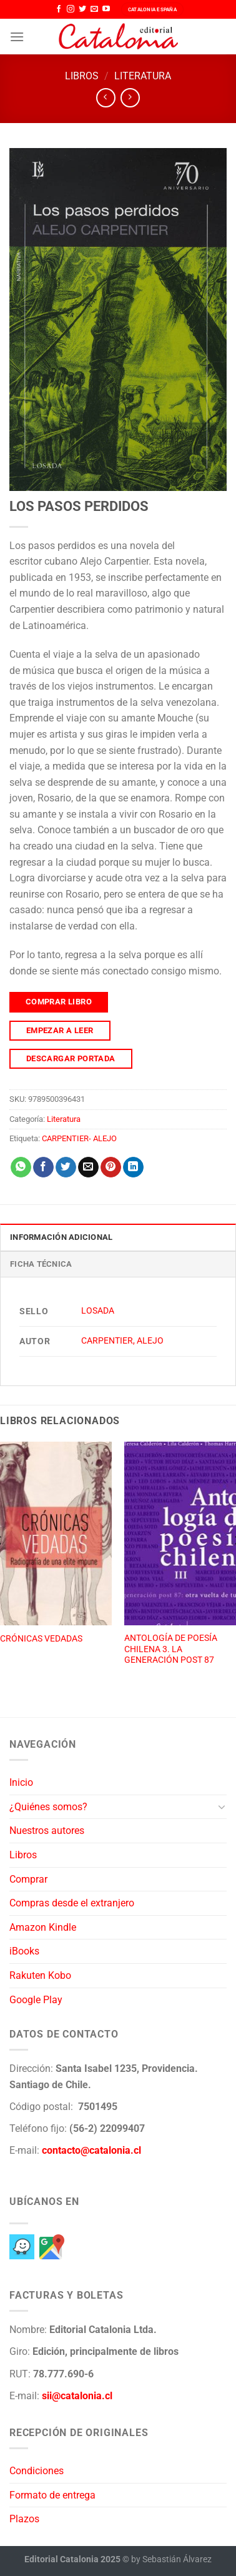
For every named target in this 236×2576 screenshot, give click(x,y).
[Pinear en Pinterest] (111, 1167)
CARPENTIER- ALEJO (79, 1138)
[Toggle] (222, 1806)
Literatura (142, 76)
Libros (82, 76)
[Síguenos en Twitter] (82, 9)
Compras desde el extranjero (71, 1903)
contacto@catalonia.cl (91, 2150)
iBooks (24, 1951)
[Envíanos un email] (94, 9)
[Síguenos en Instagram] (70, 9)
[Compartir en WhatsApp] (21, 1167)
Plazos (24, 2519)
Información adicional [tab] (61, 1237)
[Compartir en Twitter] (66, 1167)
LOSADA (97, 1310)
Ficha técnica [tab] (41, 1264)
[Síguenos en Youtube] (106, 9)
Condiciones (36, 2471)
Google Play (35, 2000)
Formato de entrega (52, 2495)
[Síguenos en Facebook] (58, 9)
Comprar (28, 1879)
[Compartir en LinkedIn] (133, 1167)
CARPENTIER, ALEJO (122, 1340)
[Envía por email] (88, 1167)
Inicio (21, 1782)
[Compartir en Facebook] (43, 1167)
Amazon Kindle (42, 1927)
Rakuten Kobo (40, 1975)
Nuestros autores (46, 1830)
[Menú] (16, 36)
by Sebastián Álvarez (171, 2559)
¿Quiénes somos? (48, 1807)
